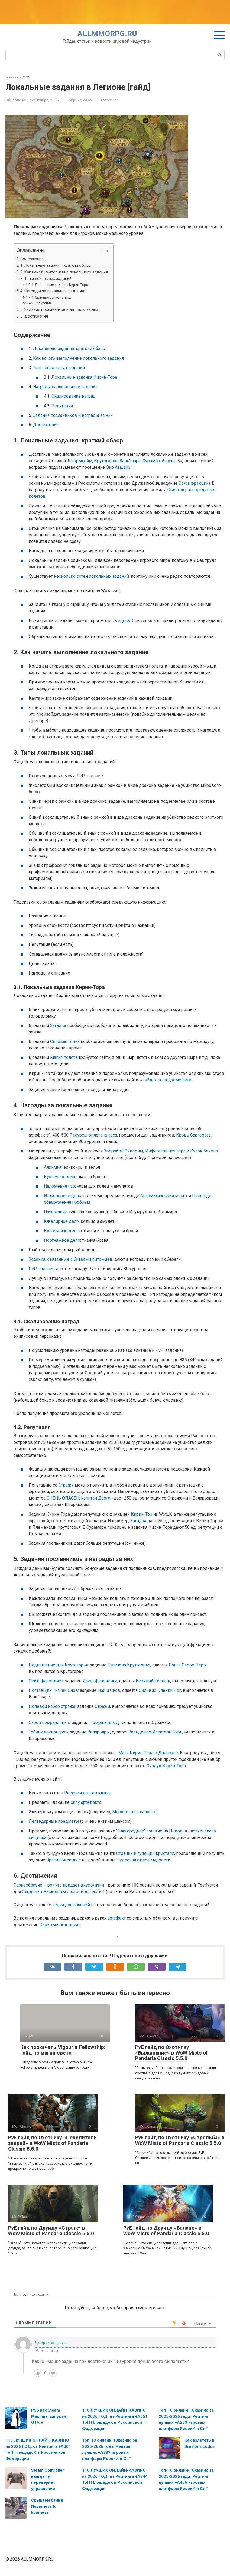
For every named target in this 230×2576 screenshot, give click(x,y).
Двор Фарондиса (100, 1680)
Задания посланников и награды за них (73, 415)
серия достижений (71, 1904)
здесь (124, 620)
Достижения (46, 424)
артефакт (117, 1918)
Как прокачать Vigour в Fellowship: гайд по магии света (62, 2050)
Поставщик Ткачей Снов (53, 1690)
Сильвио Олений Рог (160, 1690)
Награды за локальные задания (65, 386)
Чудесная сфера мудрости (143, 1859)
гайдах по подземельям (167, 1079)
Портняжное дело (62, 1240)
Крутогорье (106, 460)
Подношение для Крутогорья (58, 1664)
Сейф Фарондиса (46, 1680)
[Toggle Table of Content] (102, 251)
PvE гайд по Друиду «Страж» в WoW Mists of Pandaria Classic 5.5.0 (51, 2231)
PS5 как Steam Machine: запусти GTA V (48, 2416)
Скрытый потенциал (60, 1924)
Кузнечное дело (60, 1176)
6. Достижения (34, 316)
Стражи (66, 1485)
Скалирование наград (73, 396)
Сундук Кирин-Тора (166, 1765)
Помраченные (103, 1722)
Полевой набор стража (52, 1706)
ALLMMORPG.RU (107, 33)
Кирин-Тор (141, 1514)
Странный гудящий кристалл (145, 1853)
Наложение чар (59, 1186)
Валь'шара (130, 460)
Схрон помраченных (49, 1722)
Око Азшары (119, 467)
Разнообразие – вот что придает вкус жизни (59, 1885)
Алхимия (52, 1167)
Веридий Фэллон (153, 1680)
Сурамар (151, 460)
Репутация (62, 405)
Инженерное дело (62, 1195)
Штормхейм (80, 460)
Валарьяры (99, 1732)
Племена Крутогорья (129, 1664)
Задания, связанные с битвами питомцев (70, 1259)
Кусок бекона (204, 1151)
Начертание (55, 1211)
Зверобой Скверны (123, 1151)
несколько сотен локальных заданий (91, 576)
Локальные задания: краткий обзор (69, 348)
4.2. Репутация (40, 303)
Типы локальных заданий (59, 367)
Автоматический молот (163, 1195)
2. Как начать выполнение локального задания (64, 272)
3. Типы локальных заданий (46, 278)
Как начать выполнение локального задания (78, 358)
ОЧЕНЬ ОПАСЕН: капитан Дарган (80, 1498)
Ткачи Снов (109, 1690)
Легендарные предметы (54, 1821)
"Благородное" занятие (139, 1831)
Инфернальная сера (165, 1151)
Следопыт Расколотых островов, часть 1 (63, 1891)
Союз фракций (194, 483)
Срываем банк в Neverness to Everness (47, 2506)
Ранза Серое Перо (187, 1664)
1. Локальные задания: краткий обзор (55, 265)
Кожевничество (60, 1230)
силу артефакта (86, 1802)
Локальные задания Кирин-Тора (84, 377)
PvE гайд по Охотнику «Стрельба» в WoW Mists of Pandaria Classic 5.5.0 (180, 2140)
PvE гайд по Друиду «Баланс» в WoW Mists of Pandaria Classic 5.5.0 (166, 2231)
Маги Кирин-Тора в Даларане (148, 1752)
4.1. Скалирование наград (50, 297)
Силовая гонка (65, 1041)
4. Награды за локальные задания (52, 291)
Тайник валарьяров (48, 1732)
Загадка (58, 1025)
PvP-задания (42, 1268)
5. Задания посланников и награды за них (59, 309)
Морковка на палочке (134, 1811)
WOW (87, 100)
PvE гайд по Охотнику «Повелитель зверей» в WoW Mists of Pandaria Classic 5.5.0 (52, 2143)
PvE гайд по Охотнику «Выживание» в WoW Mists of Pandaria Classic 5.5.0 (171, 2053)
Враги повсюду (61, 1859)
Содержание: (32, 259)
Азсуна (169, 460)
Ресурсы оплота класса (93, 1135)
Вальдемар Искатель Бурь (155, 1732)
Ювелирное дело (61, 1221)
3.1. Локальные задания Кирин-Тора (58, 285)
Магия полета (63, 1057)
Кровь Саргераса (193, 1135)
